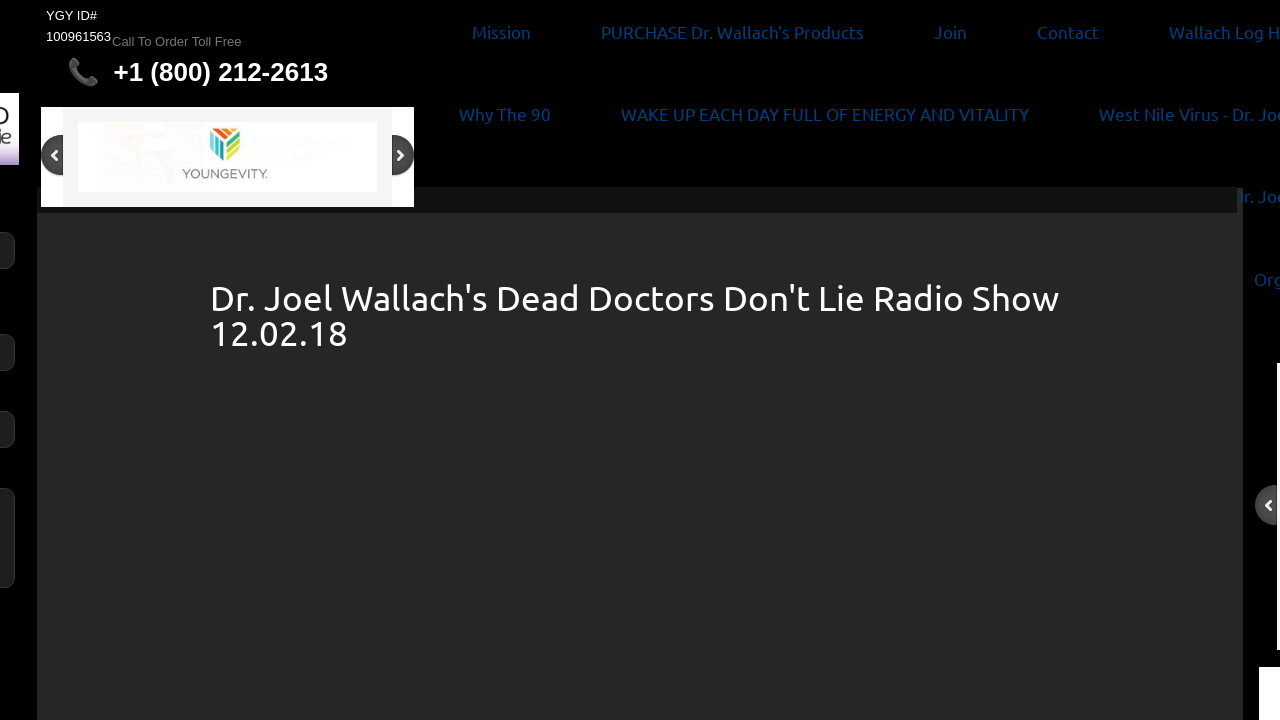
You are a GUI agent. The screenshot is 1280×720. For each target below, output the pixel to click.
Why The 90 (505, 113)
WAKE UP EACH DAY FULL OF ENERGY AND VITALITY (825, 113)
